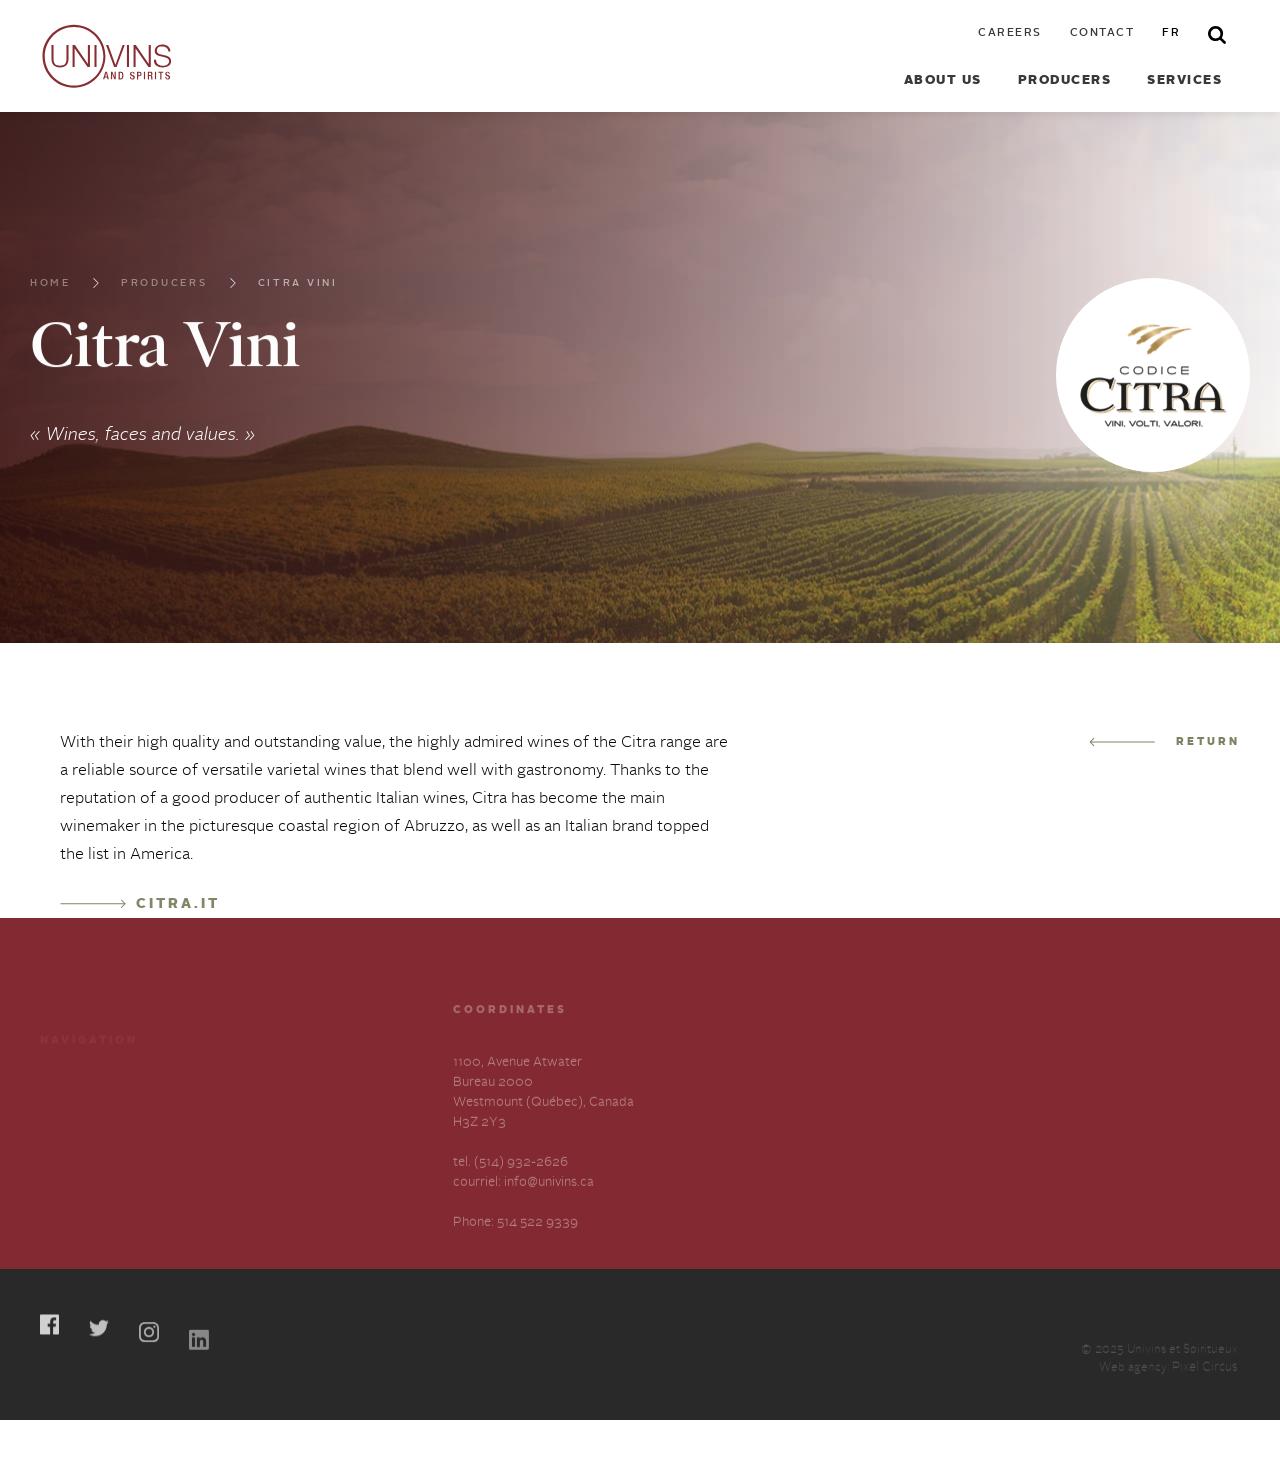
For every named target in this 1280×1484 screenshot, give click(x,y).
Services (1184, 80)
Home (50, 294)
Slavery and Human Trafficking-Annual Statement (317, 1148)
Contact (1102, 33)
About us (943, 80)
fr (1171, 33)
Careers (1010, 33)
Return (1164, 742)
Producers (1065, 80)
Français (65, 1194)
